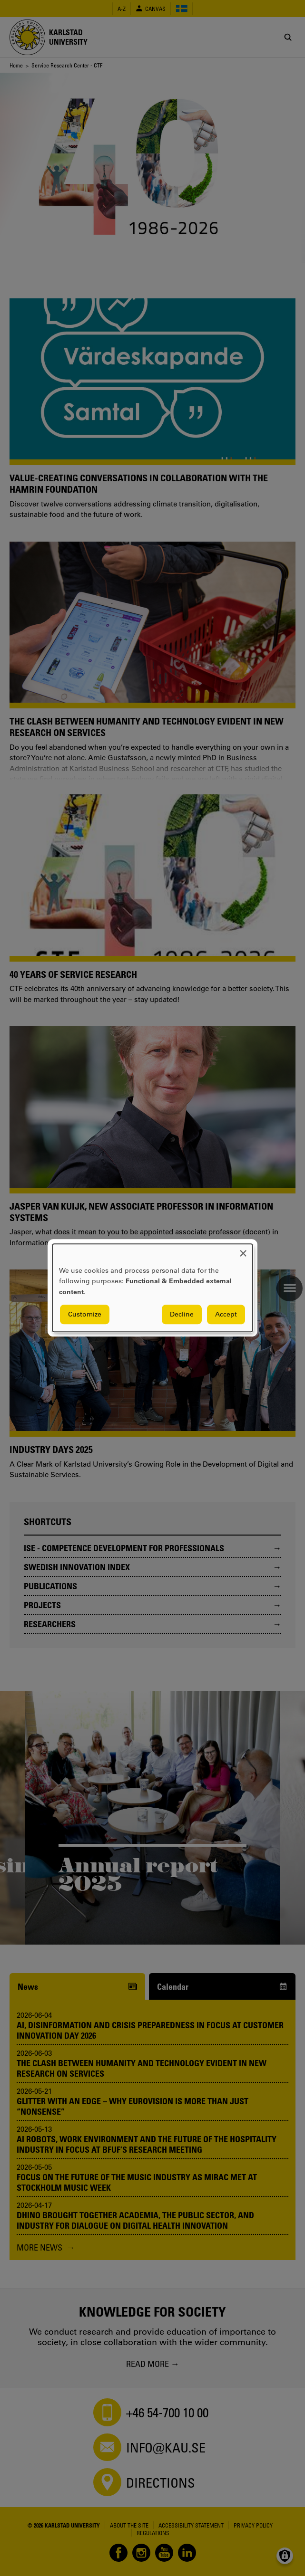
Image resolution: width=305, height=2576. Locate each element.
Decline (182, 1314)
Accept (226, 1314)
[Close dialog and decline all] (243, 1250)
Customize (84, 1314)
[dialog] (152, 1288)
